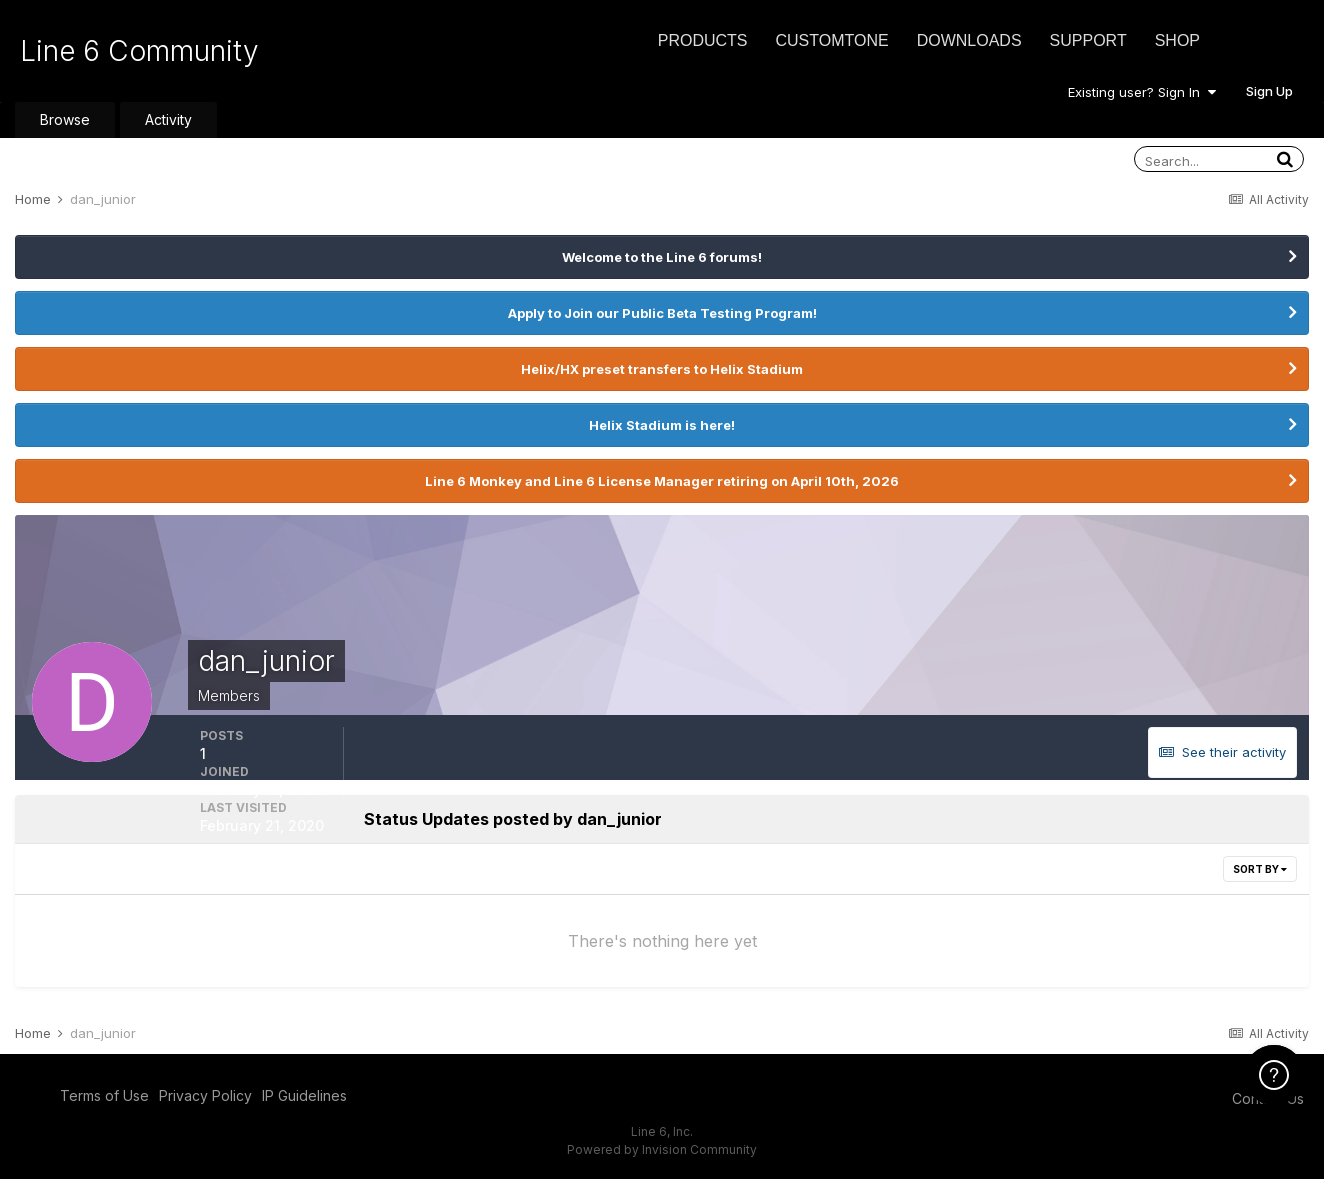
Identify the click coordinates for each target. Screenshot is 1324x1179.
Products (703, 40)
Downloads (969, 40)
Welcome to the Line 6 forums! (662, 257)
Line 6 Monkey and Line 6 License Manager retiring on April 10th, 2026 (662, 481)
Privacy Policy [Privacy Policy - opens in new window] (205, 1095)
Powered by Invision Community (662, 1149)
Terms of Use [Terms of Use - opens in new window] (104, 1095)
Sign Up (1269, 91)
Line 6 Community (139, 51)
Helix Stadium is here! (662, 425)
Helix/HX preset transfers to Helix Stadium (662, 369)
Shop (1177, 40)
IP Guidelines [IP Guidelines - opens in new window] (304, 1095)
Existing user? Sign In (1142, 92)
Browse (65, 119)
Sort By (1260, 869)
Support (1088, 40)
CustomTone (831, 40)
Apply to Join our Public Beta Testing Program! (662, 313)
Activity (168, 119)
